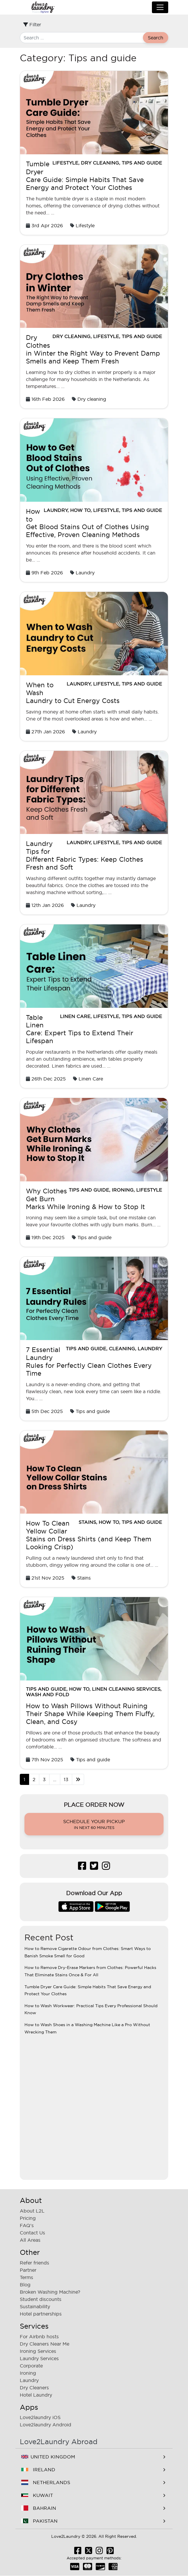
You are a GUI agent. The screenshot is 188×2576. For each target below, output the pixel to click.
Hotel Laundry (36, 2394)
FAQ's (27, 2225)
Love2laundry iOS (40, 2417)
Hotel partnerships (41, 2313)
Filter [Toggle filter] (32, 24)
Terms (26, 2277)
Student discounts (40, 2299)
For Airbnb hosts (39, 2336)
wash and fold (47, 1694)
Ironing (123, 1189)
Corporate (31, 2365)
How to (80, 510)
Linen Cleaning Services (126, 1689)
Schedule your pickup (94, 1824)
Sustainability (35, 2306)
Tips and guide (142, 162)
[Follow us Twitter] (94, 1867)
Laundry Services (39, 2358)
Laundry (56, 510)
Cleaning (122, 1348)
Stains (87, 1522)
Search (155, 37)
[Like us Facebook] (82, 1867)
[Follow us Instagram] (106, 1867)
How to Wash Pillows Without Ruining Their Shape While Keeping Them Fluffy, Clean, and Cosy (90, 1713)
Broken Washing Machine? (50, 2292)
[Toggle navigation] (160, 7)
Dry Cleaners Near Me (44, 2343)
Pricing (28, 2218)
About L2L (32, 2210)
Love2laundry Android (45, 2424)
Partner (28, 2270)
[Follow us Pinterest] (110, 2552)
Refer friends (34, 2262)
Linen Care (75, 1016)
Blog (25, 2284)
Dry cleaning (100, 162)
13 (66, 1779)
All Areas (30, 2240)
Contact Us (32, 2232)
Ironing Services (38, 2351)
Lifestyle (65, 162)
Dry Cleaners (34, 2387)
